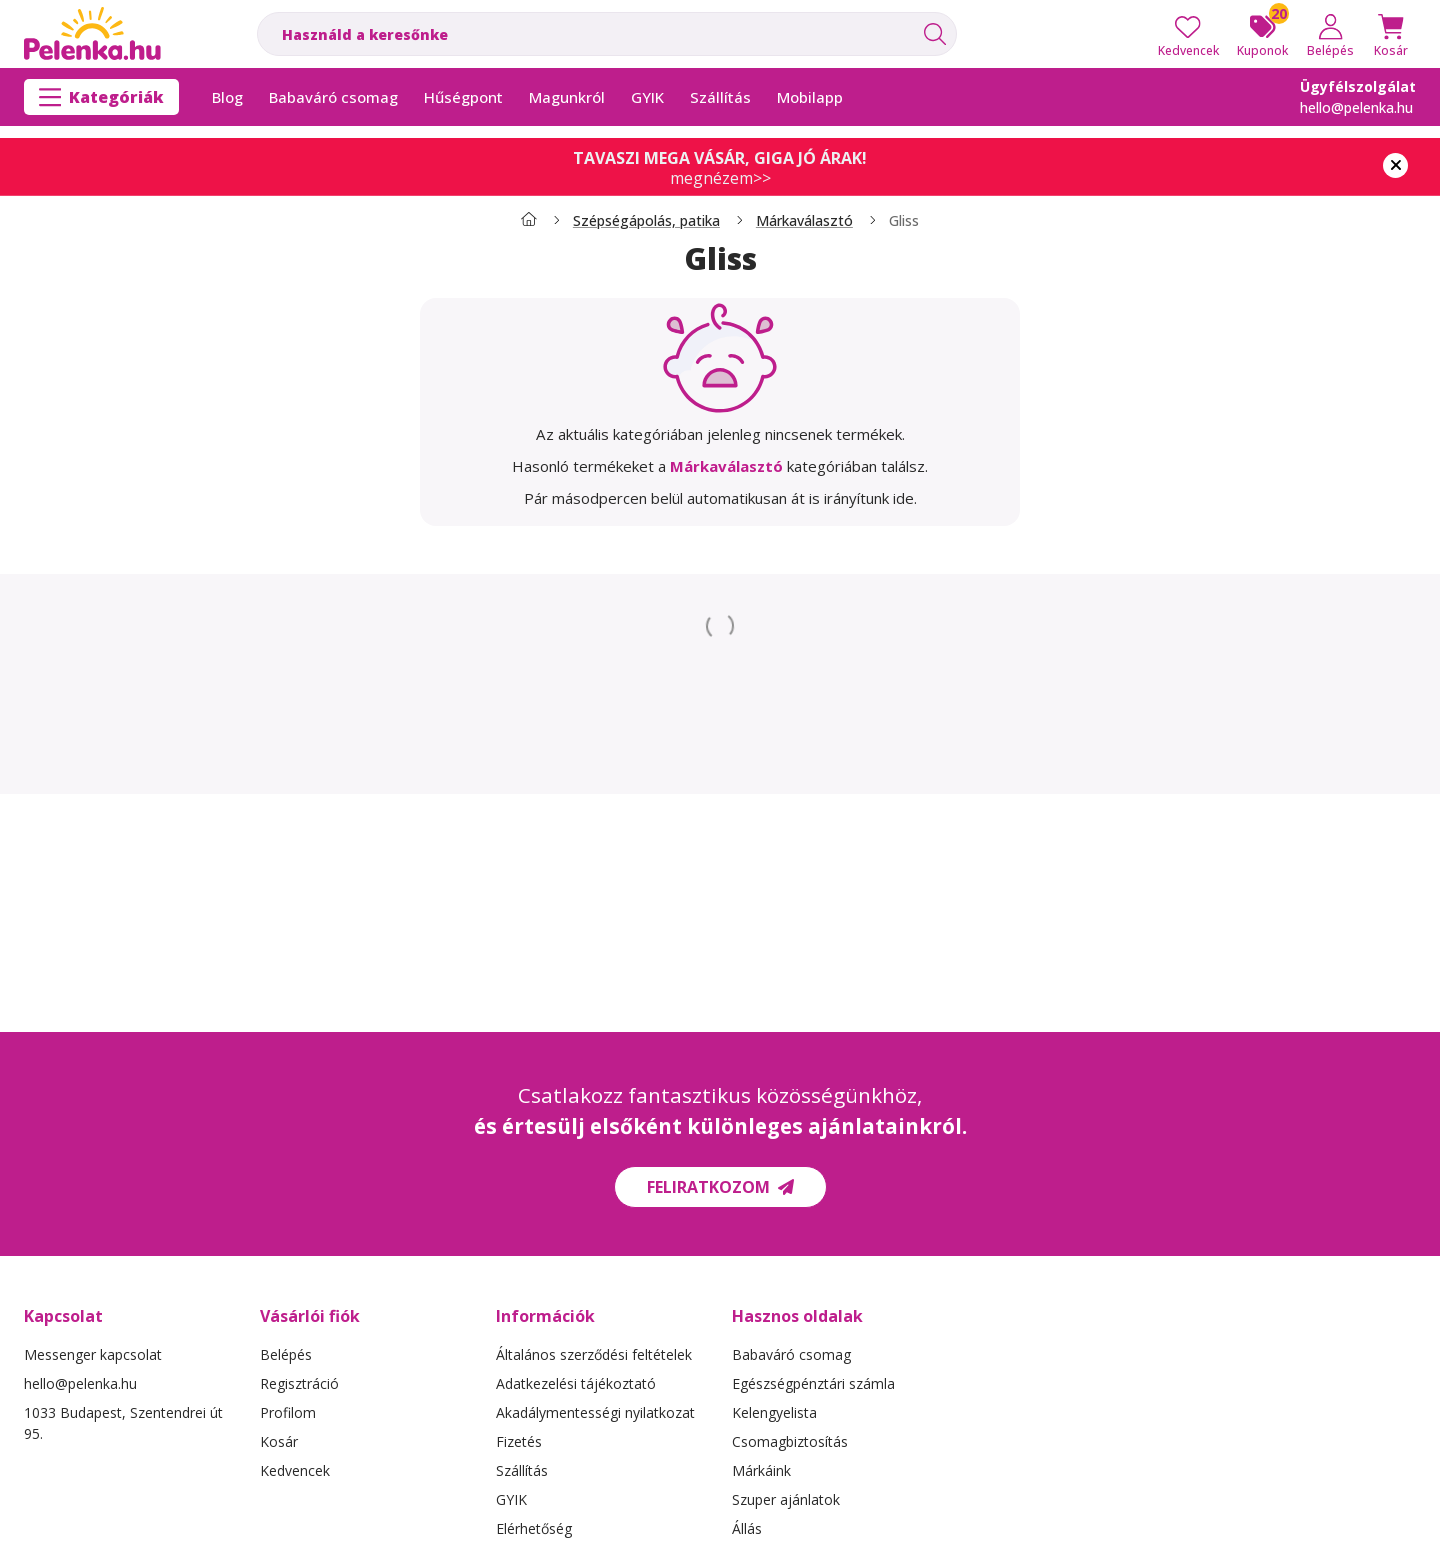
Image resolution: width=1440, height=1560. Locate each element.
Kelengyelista (774, 1412)
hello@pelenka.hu (1356, 107)
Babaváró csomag (791, 1354)
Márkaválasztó (804, 221)
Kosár (279, 1441)
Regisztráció (299, 1383)
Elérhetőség (534, 1528)
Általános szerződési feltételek (594, 1354)
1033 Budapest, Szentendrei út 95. (123, 1423)
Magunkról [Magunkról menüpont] (567, 97)
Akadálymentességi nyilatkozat (595, 1412)
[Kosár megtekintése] (1391, 34)
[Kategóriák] (101, 97)
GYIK (511, 1499)
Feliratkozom (720, 1187)
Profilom (288, 1412)
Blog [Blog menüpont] (227, 97)
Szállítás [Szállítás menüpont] (720, 97)
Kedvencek (295, 1470)
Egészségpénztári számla (813, 1383)
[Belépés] (1330, 34)
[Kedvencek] (1188, 34)
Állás (747, 1528)
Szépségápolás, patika (646, 221)
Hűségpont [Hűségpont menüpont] (463, 97)
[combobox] (607, 34)
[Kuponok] (1262, 34)
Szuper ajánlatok (786, 1499)
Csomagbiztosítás (790, 1441)
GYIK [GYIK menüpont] (647, 97)
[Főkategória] (529, 221)
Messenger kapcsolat (93, 1354)
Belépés (286, 1354)
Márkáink (761, 1470)
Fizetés (519, 1441)
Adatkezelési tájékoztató (576, 1383)
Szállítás (522, 1470)
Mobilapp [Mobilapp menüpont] (810, 97)
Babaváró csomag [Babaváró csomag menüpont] (333, 97)
